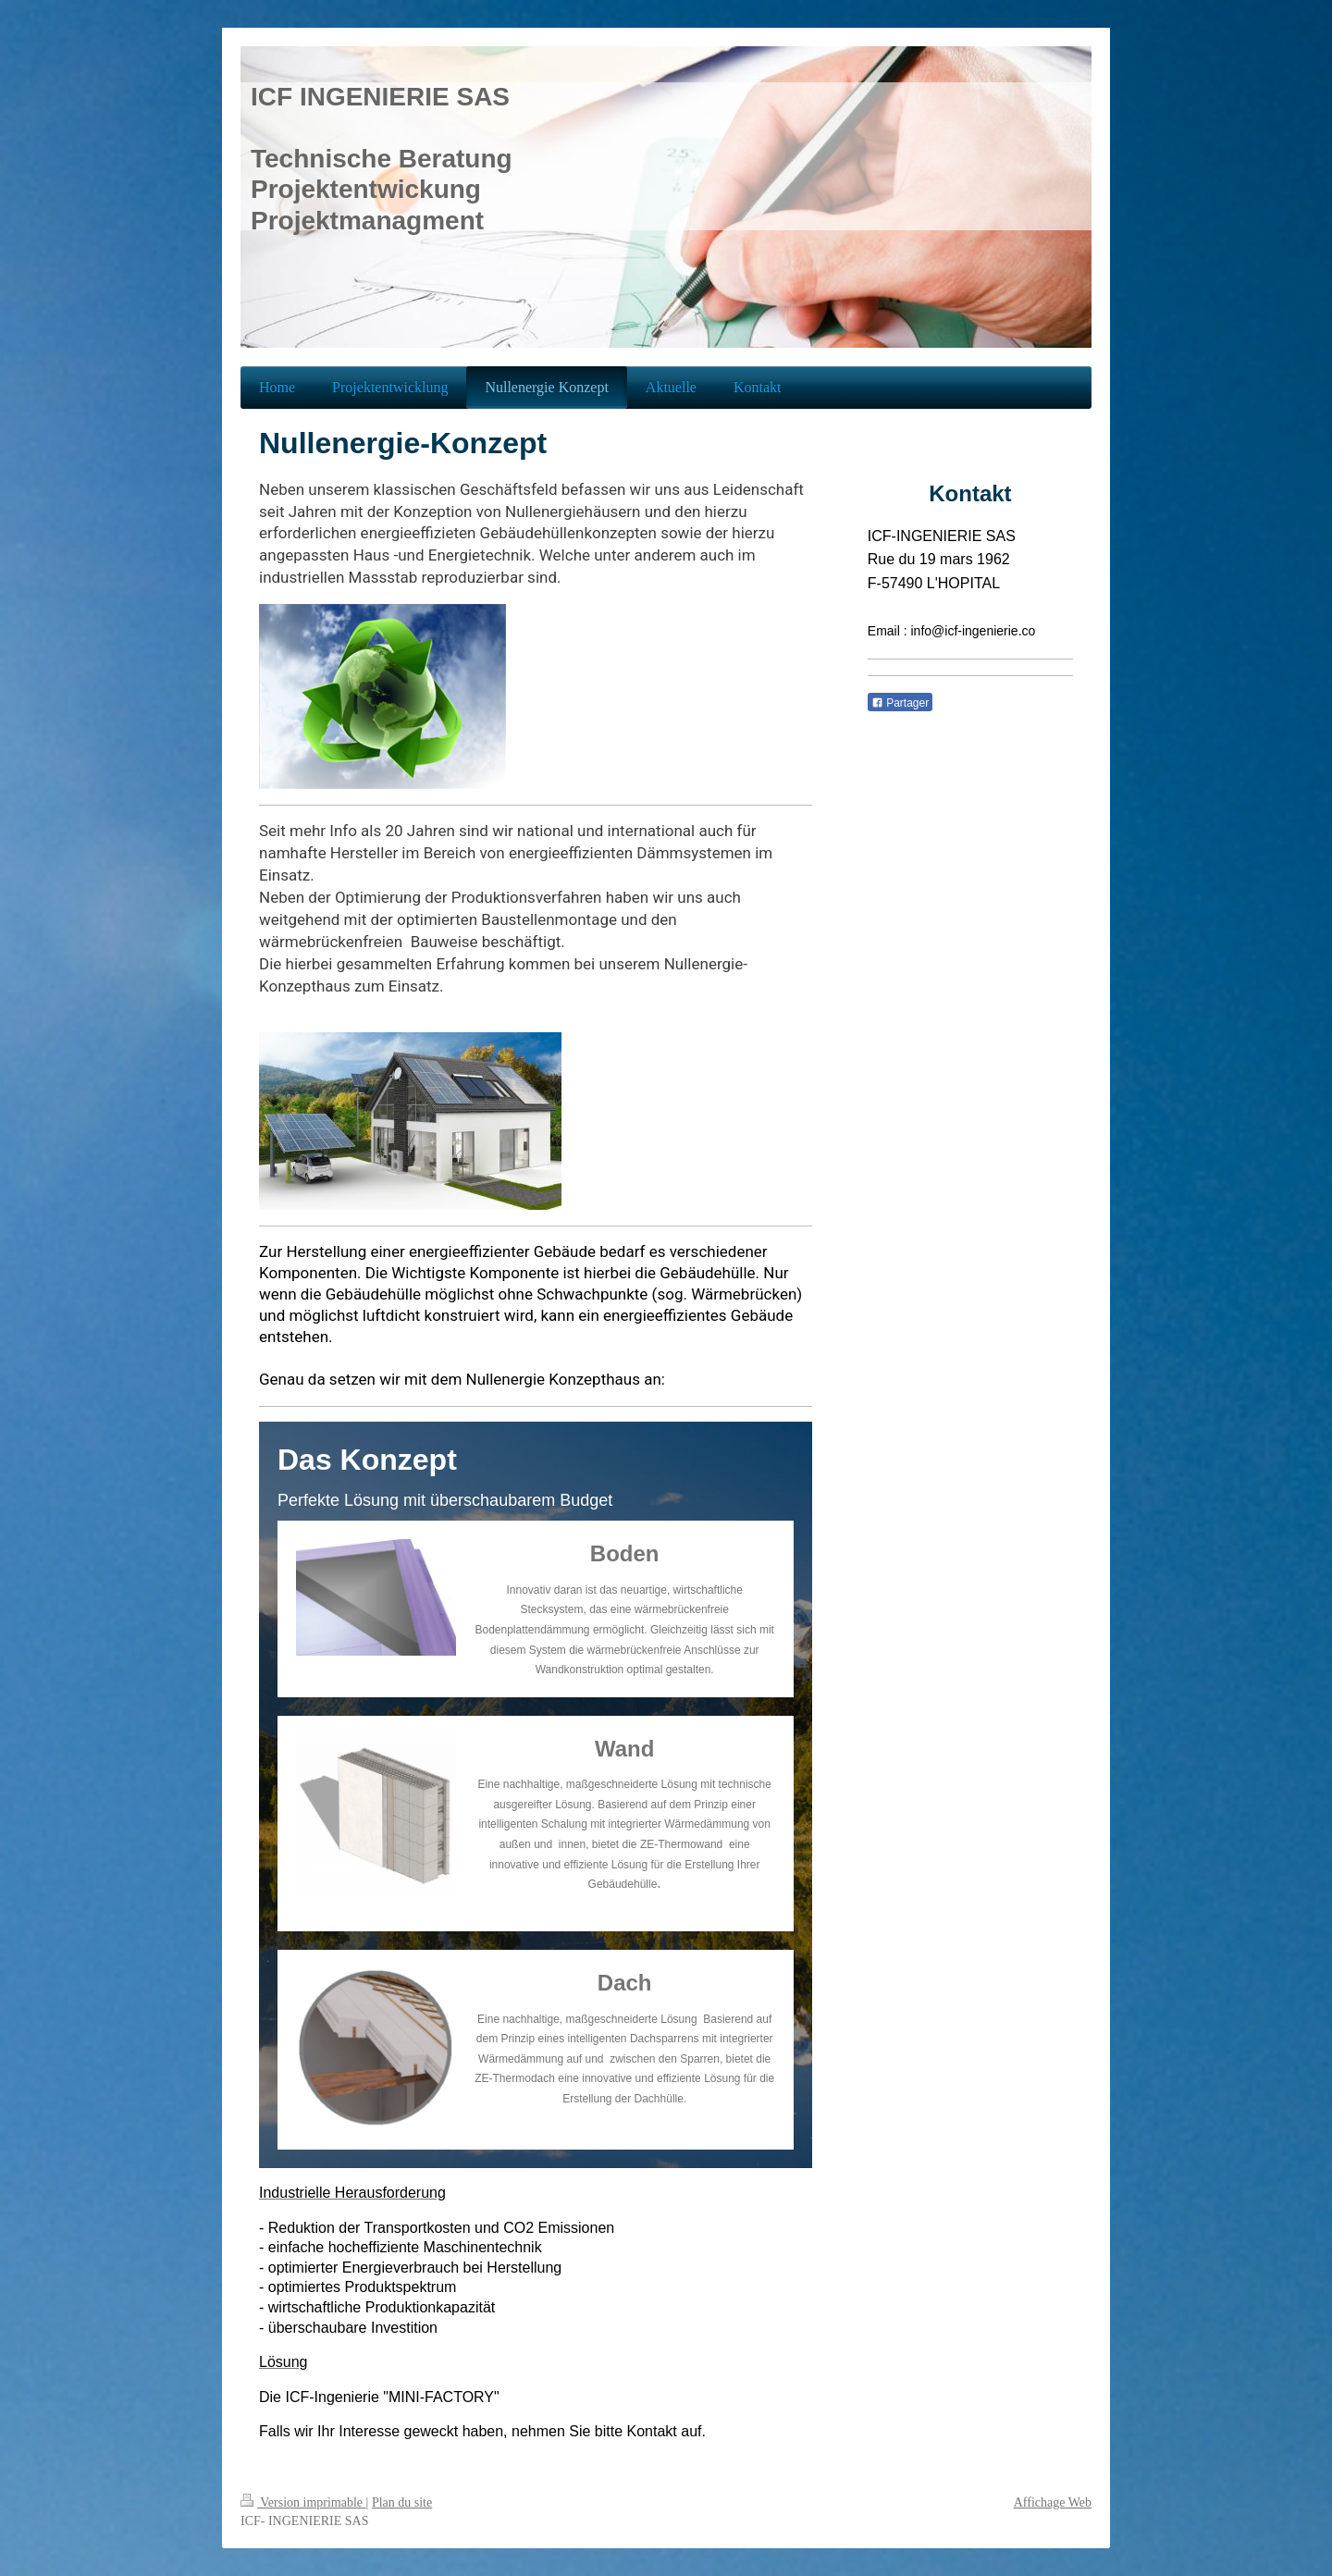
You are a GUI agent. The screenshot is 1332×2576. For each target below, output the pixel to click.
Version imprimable (303, 2502)
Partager (900, 702)
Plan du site (402, 2502)
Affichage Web (1053, 2502)
